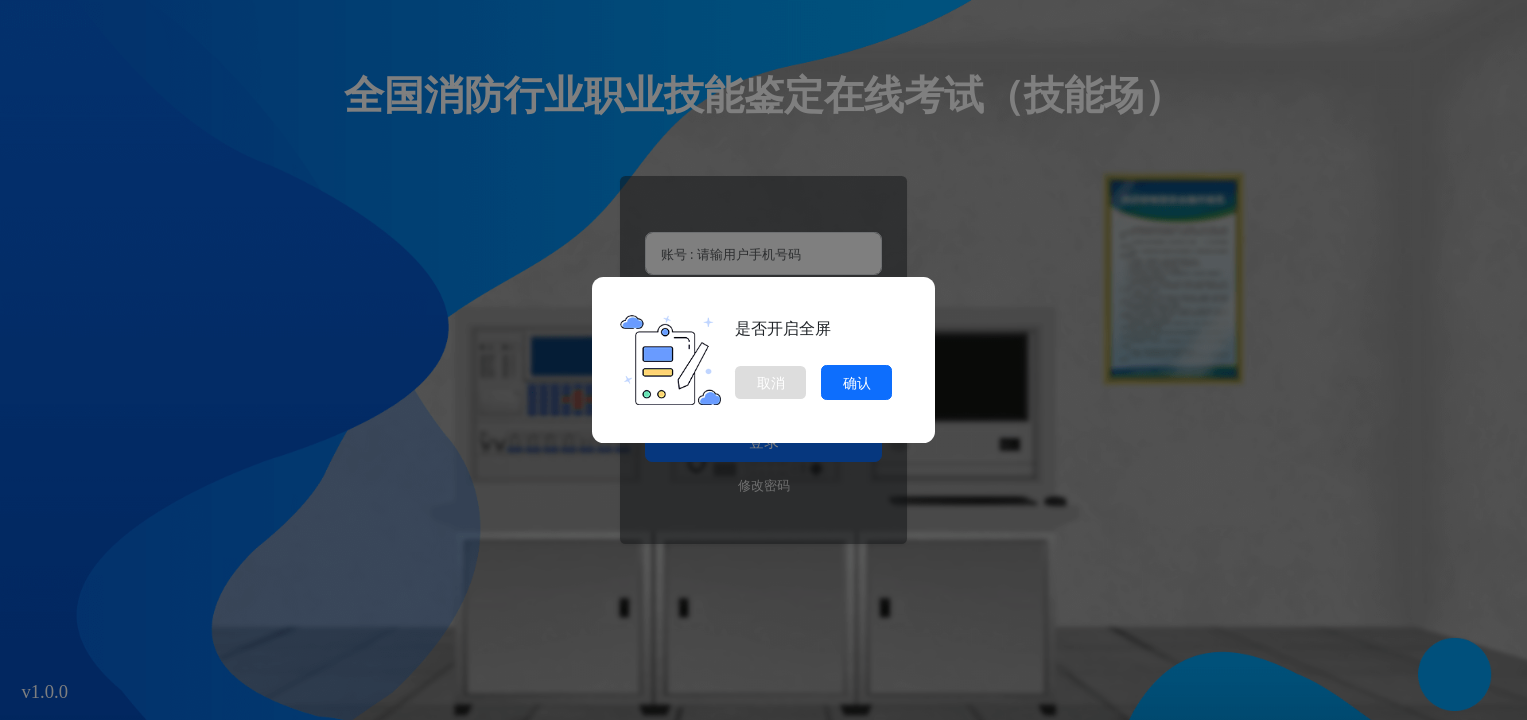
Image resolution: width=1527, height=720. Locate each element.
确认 (857, 382)
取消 (771, 382)
